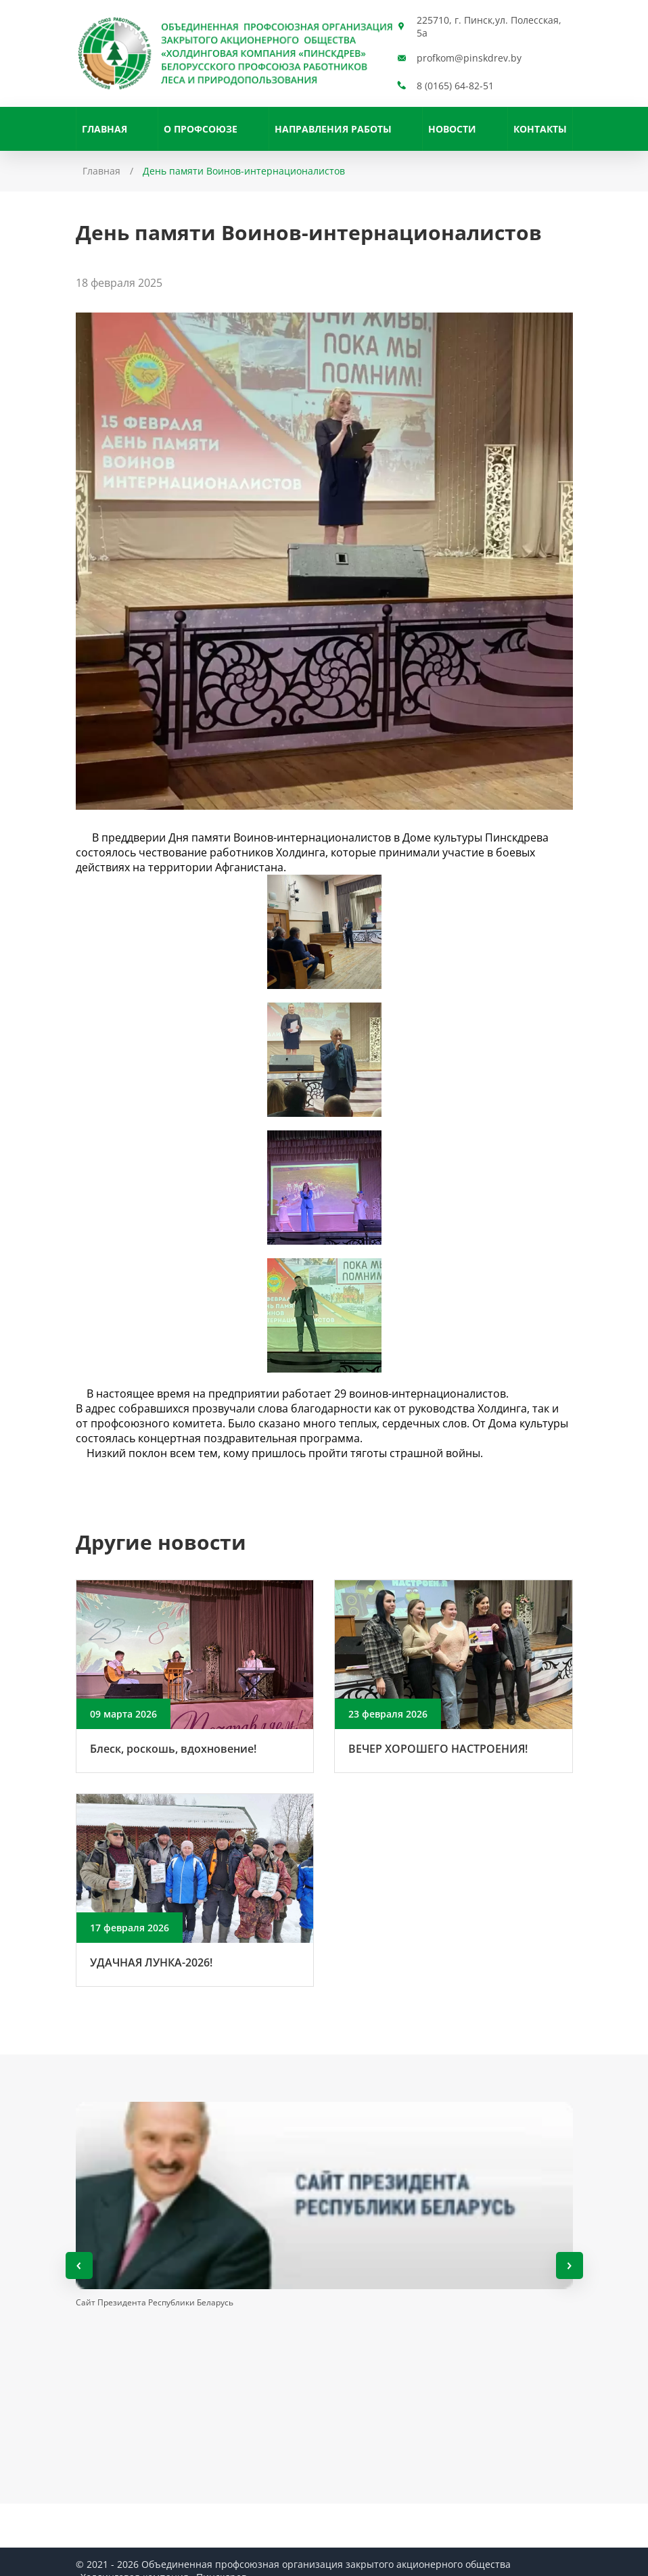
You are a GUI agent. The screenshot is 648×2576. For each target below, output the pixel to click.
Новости (452, 128)
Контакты (540, 128)
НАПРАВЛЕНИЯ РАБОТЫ (333, 128)
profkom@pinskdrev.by (469, 57)
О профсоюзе (200, 128)
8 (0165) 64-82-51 (455, 85)
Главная (104, 128)
